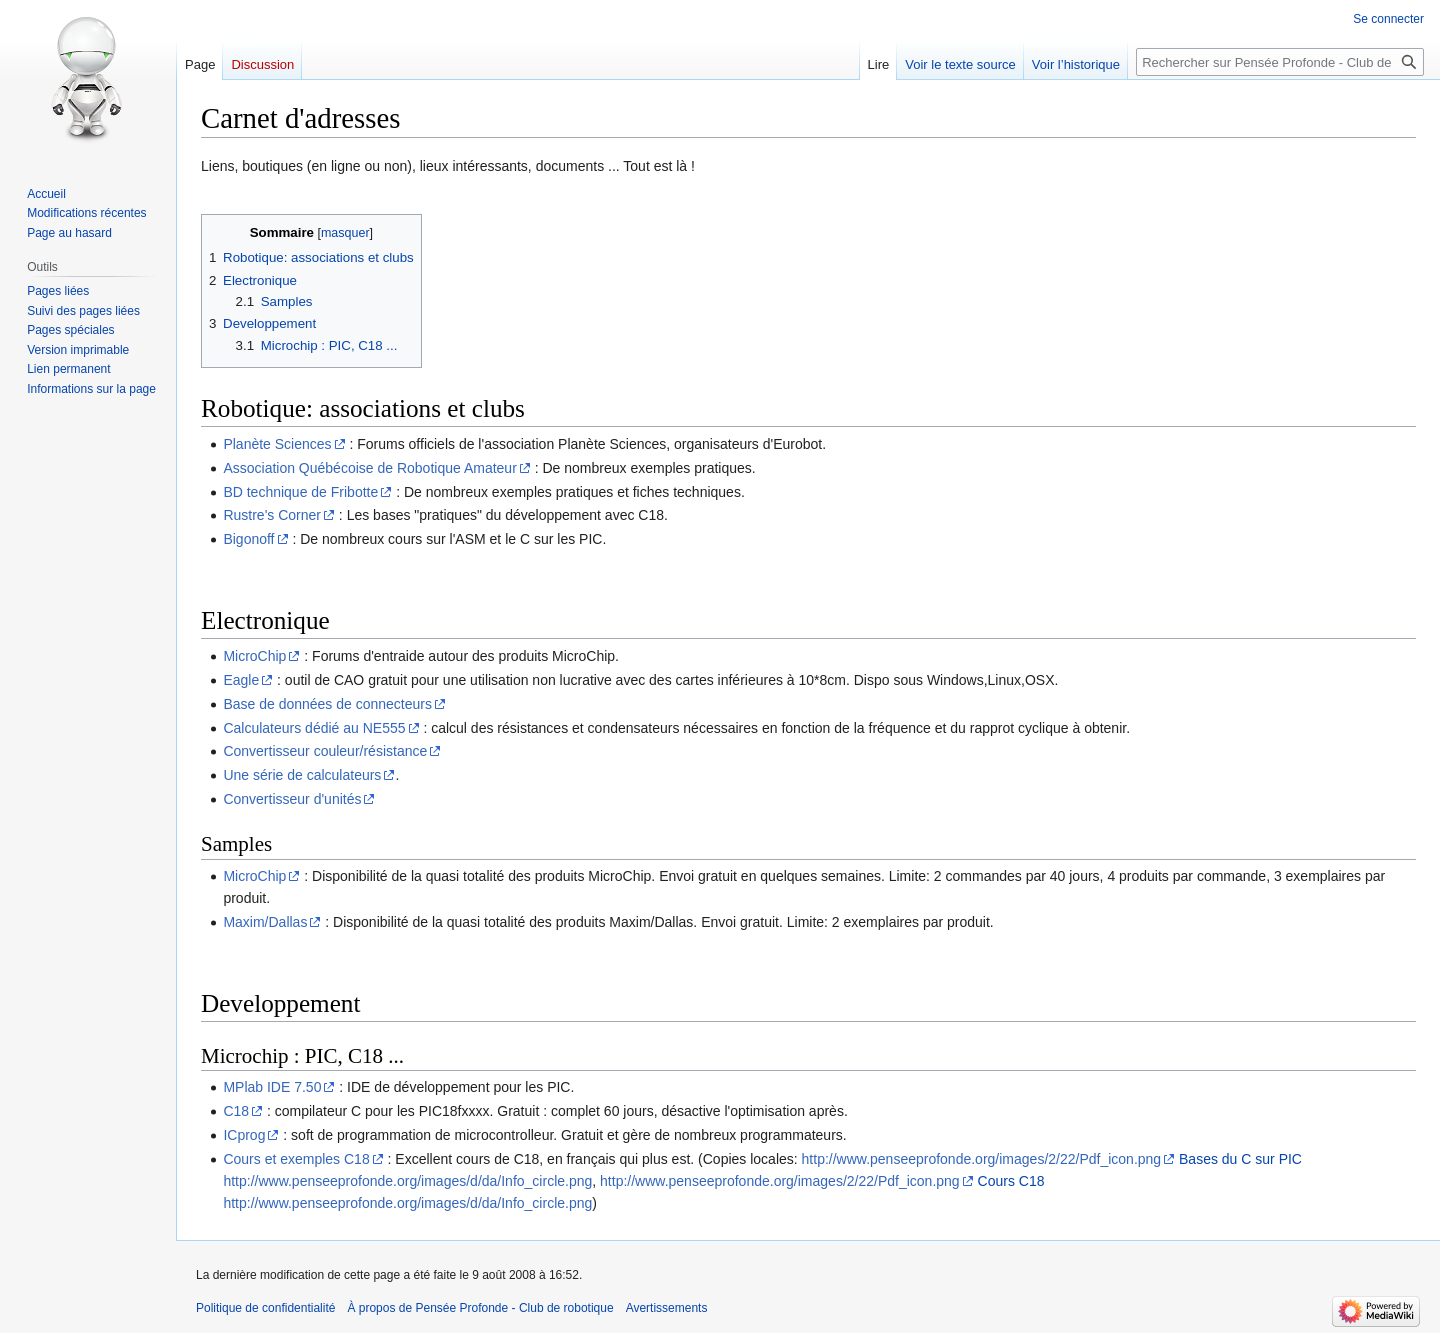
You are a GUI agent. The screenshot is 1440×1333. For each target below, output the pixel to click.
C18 (236, 1111)
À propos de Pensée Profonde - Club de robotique (480, 1308)
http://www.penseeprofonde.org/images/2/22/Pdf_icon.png (982, 1159)
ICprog (244, 1135)
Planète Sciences (277, 444)
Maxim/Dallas (265, 922)
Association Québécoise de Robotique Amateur (369, 468)
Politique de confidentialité (265, 1308)
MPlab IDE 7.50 (272, 1087)
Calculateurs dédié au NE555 (314, 728)
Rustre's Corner (272, 515)
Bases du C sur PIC (1240, 1159)
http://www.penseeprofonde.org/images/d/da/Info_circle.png (407, 1181)
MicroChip (254, 656)
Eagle (241, 680)
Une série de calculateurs (302, 775)
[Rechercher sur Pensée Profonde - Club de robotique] (1280, 62)
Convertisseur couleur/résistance (325, 751)
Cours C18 (1011, 1181)
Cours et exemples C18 (296, 1159)
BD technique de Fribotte (300, 492)
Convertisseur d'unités (292, 799)
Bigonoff (248, 539)
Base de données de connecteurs (327, 704)
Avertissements (667, 1308)
